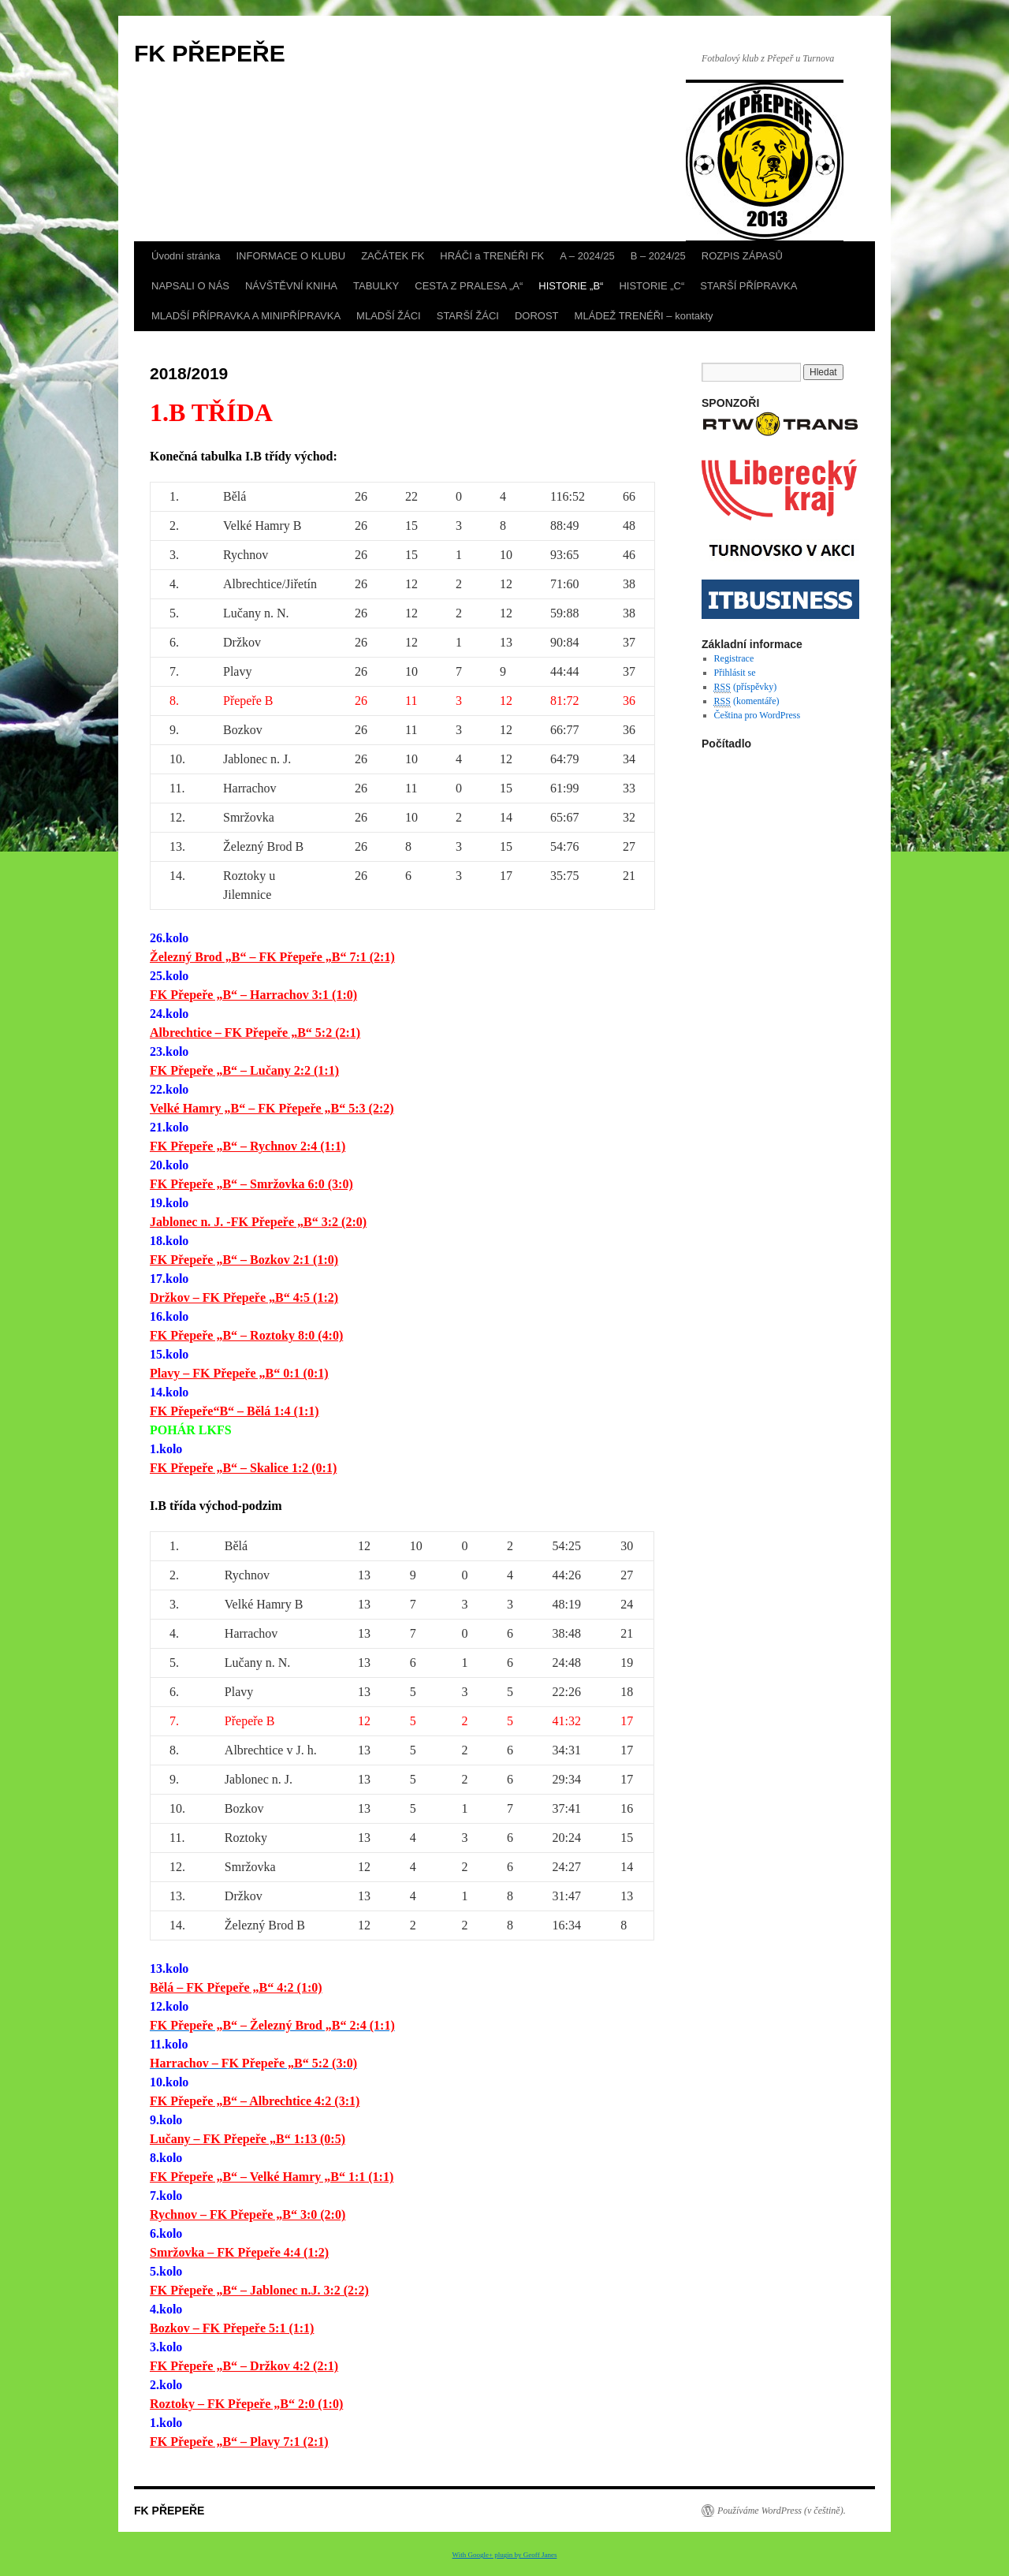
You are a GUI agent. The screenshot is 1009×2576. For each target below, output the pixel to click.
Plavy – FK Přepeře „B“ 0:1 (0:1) (239, 1373)
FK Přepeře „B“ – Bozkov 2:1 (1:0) (244, 1259)
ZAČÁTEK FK (392, 256)
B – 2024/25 (658, 256)
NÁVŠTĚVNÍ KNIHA (291, 286)
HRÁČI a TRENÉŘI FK (492, 256)
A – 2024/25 (587, 256)
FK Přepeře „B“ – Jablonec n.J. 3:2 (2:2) (259, 2290)
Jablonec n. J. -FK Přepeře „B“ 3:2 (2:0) (258, 1221)
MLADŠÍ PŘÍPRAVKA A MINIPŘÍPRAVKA (246, 316)
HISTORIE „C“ (651, 286)
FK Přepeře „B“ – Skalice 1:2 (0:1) (243, 1467)
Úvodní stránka (185, 256)
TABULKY (376, 286)
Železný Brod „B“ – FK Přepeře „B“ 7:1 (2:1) (272, 957)
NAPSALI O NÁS (190, 286)
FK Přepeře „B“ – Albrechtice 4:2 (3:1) (254, 2101)
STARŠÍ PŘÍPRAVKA (748, 286)
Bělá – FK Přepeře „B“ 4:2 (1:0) (236, 1987)
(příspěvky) (745, 687)
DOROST (537, 316)
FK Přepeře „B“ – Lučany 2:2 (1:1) (244, 1070)
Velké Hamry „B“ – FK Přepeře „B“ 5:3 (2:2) (272, 1108)
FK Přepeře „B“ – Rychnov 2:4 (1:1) (247, 1146)
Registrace (734, 658)
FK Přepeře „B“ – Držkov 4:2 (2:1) (244, 2366)
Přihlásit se (735, 672)
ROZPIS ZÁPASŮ (742, 256)
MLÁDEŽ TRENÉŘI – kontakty (644, 316)
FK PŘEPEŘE (209, 53)
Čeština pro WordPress (757, 715)
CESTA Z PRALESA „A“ (469, 286)
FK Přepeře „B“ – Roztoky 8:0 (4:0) (246, 1335)
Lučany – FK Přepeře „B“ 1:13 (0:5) (247, 2138)
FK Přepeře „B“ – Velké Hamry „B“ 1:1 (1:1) (271, 2176)
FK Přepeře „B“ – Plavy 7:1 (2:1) (239, 2441)
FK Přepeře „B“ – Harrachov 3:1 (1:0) (253, 994)
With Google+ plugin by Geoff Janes (504, 2555)
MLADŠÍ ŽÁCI (388, 316)
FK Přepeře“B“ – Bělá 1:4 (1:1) (234, 1411)
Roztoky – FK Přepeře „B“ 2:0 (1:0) (246, 2403)
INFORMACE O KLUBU (290, 256)
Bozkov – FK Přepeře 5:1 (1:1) (232, 2328)
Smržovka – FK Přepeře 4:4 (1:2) (239, 2252)
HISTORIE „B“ (570, 286)
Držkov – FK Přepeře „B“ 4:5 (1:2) (244, 1297)
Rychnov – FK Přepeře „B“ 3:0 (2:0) (247, 2214)
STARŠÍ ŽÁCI (468, 316)
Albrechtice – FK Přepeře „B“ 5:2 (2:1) (255, 1032)
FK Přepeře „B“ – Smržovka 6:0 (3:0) (251, 1184)
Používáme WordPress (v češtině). (781, 2510)
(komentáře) (747, 701)
